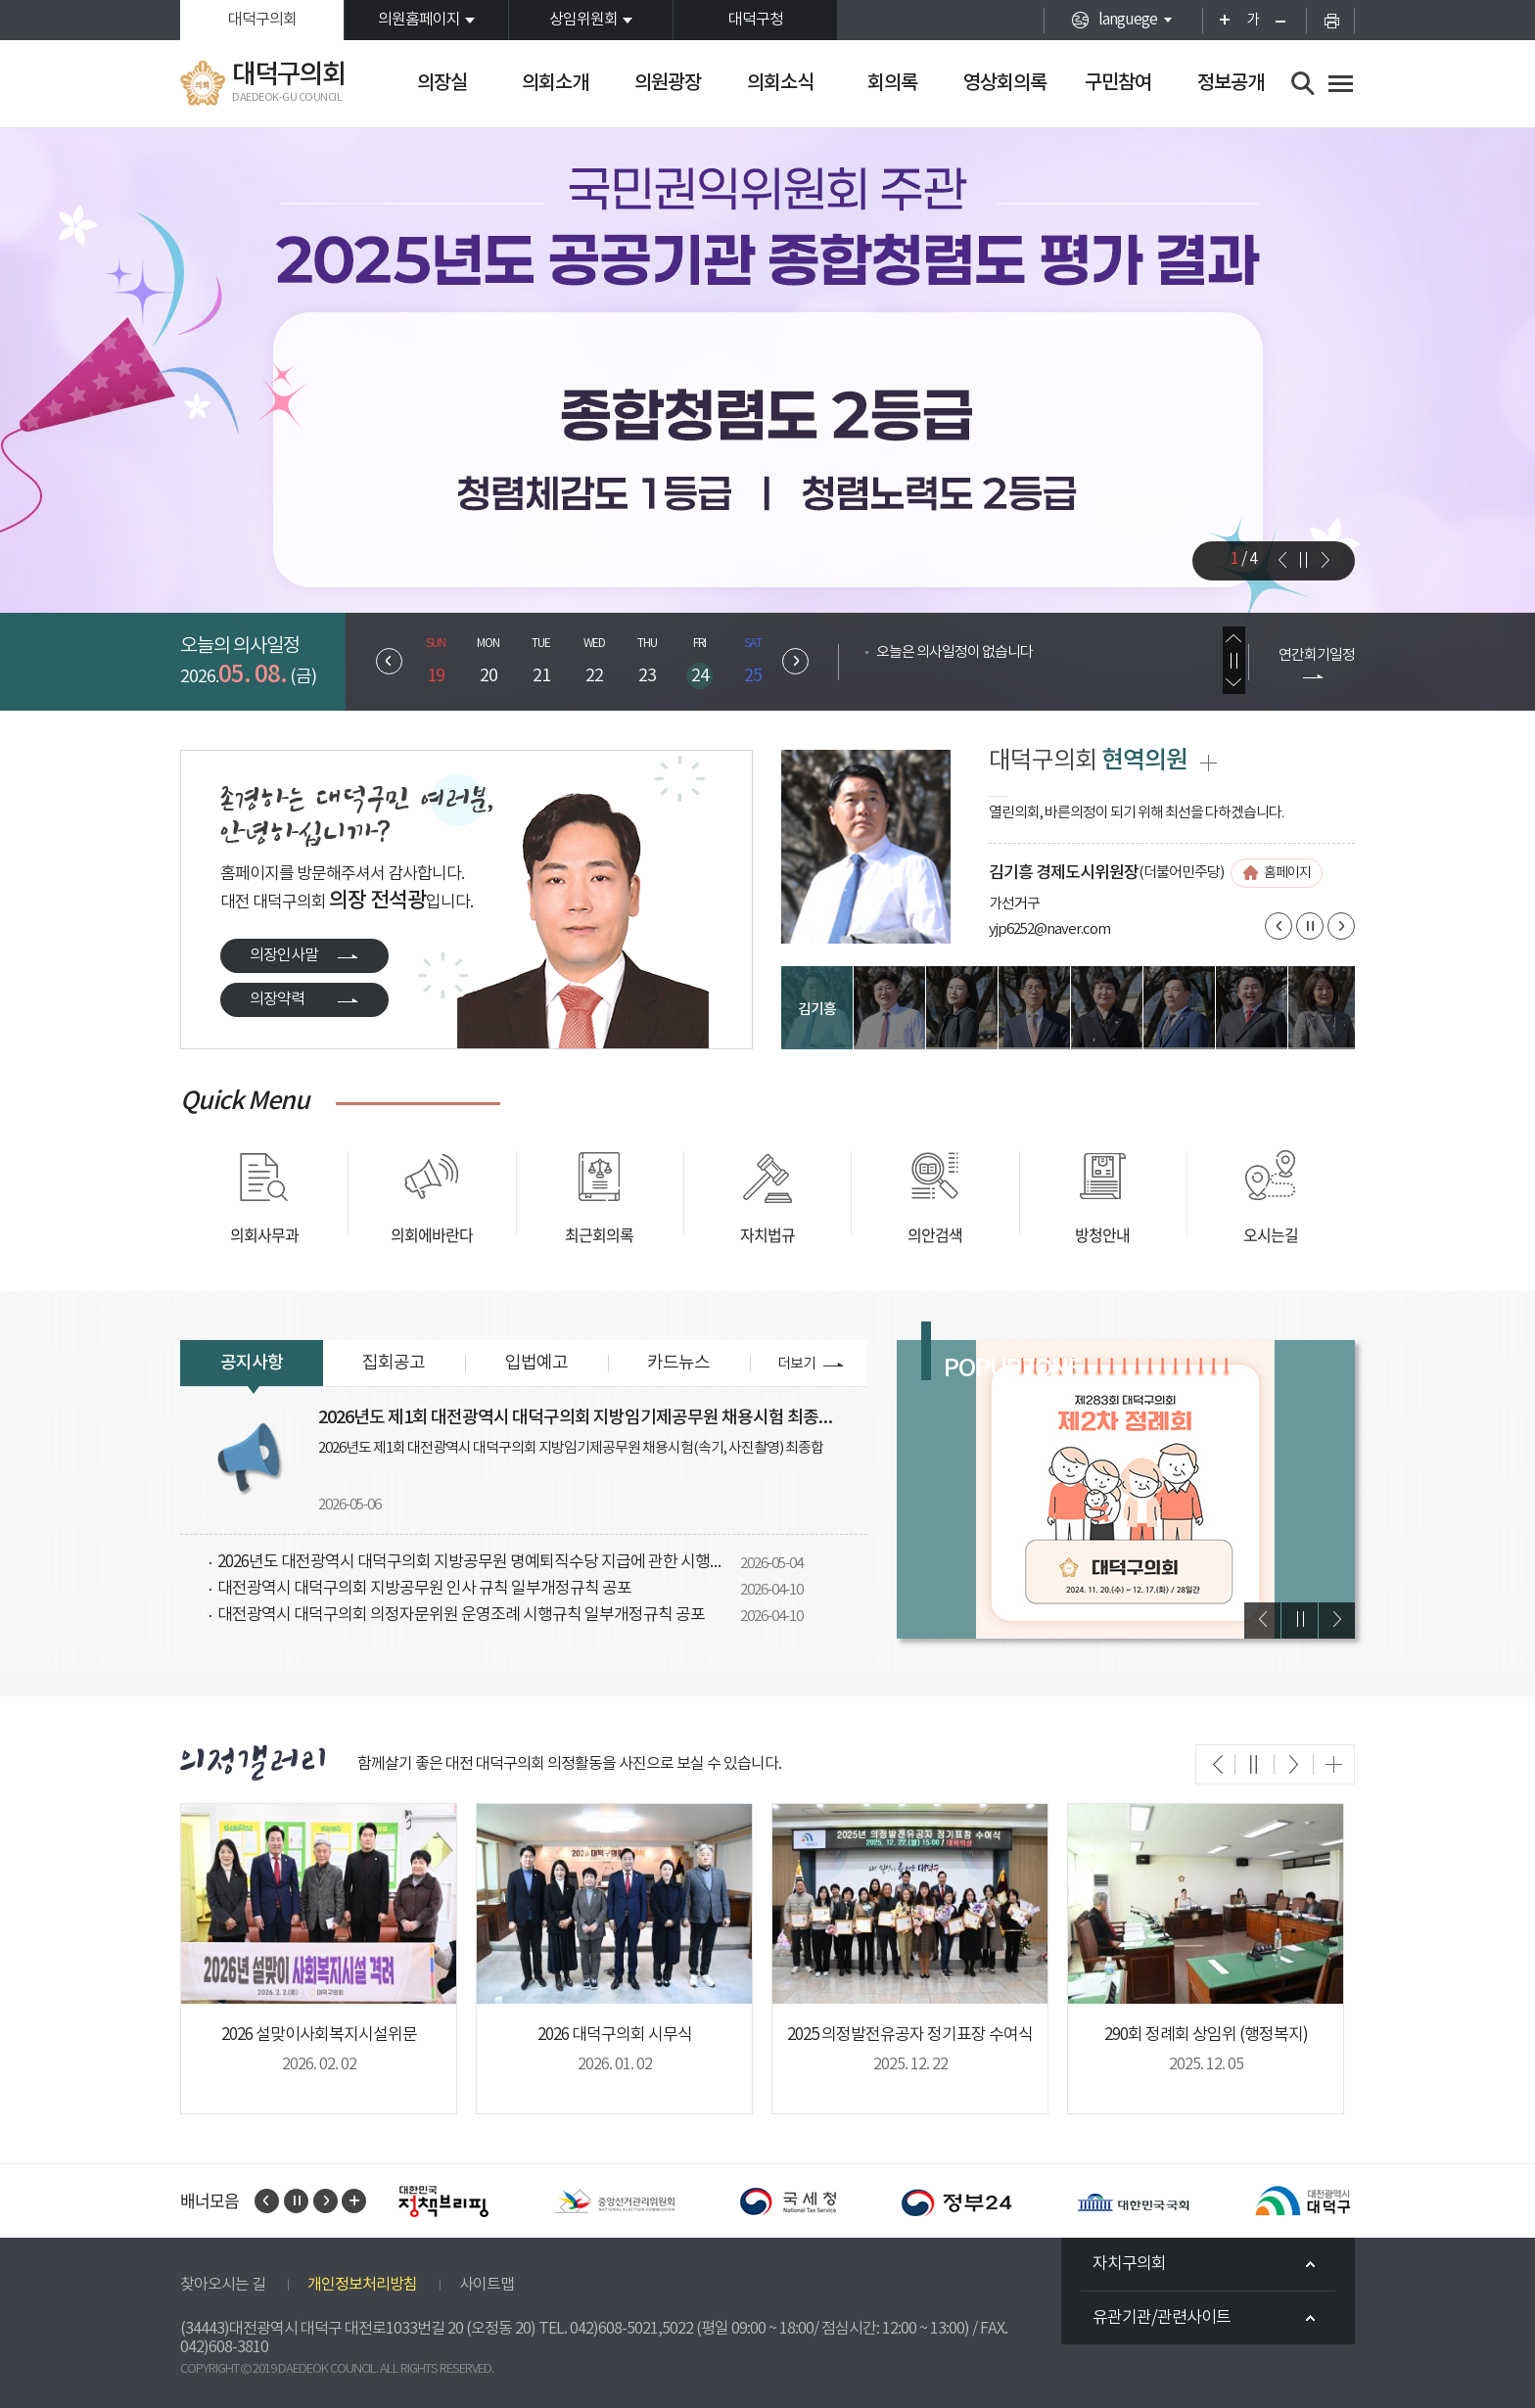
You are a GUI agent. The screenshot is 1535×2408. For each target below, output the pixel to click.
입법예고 (536, 1363)
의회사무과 (264, 1234)
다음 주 (795, 661)
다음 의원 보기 (1341, 926)
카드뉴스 (678, 1363)
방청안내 (1102, 1234)
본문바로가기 (0, 0)
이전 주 (389, 661)
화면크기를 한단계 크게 (1218, 20)
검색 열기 (1303, 83)
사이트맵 (486, 2284)
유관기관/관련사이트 (1162, 2318)
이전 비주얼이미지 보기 (1281, 559)
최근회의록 (599, 1234)
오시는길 (1270, 1234)
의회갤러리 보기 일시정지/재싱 (1255, 1764)
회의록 (892, 83)
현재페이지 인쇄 (1330, 20)
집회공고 (393, 1363)
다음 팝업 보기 (1337, 1620)
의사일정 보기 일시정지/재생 (1234, 660)
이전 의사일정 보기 (1234, 637)
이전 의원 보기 (1278, 926)
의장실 (442, 83)
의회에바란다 (432, 1234)
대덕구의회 (262, 19)
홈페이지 (1287, 873)
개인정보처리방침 (362, 2284)
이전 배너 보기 (267, 2201)
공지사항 (251, 1363)
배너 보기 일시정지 (296, 2201)
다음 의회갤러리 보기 (1294, 1764)
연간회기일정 (1317, 655)
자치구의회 (1129, 2264)
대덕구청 (755, 19)
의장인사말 (284, 955)
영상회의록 (1005, 83)
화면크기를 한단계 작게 (1287, 20)
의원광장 (667, 83)
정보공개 (1230, 83)
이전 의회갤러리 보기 (1215, 1764)
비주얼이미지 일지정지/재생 (1303, 559)
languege (1127, 19)
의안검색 (934, 1234)
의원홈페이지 (419, 19)
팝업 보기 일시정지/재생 (1299, 1620)
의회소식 (780, 83)
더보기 (796, 1364)
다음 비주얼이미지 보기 (1324, 559)
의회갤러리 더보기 (1334, 1764)
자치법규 (767, 1234)
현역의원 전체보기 (1208, 763)
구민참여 (1118, 83)
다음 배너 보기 (325, 2201)
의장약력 (277, 999)
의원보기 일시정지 (1310, 926)
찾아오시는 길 (222, 2284)
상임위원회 (583, 19)
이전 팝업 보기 (1262, 1620)
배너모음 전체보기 (354, 2201)
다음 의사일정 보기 (1234, 682)
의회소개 (555, 83)
